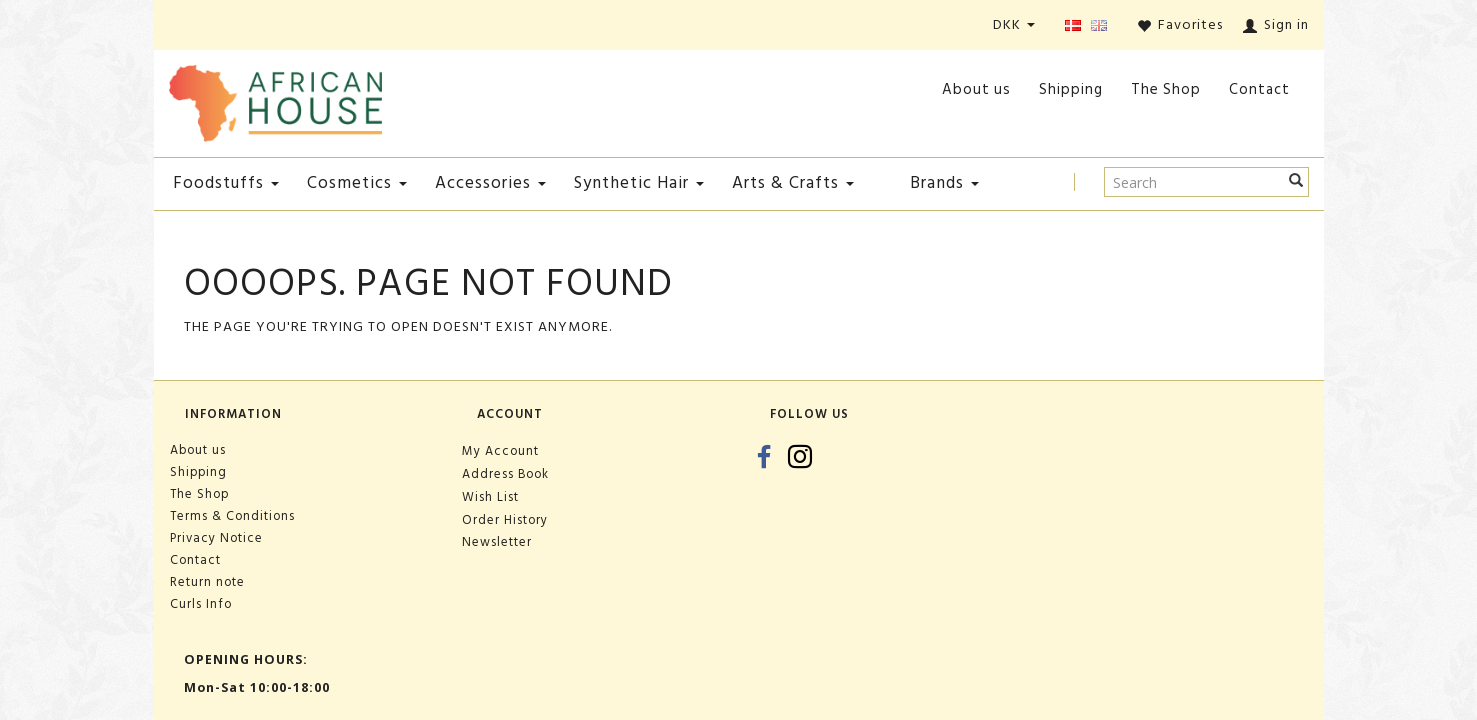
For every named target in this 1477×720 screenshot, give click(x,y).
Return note (207, 582)
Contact (1259, 89)
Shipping (1071, 89)
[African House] (276, 99)
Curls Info (201, 604)
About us (976, 89)
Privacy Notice (216, 538)
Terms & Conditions (232, 516)
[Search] (1296, 182)
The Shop (1166, 89)
